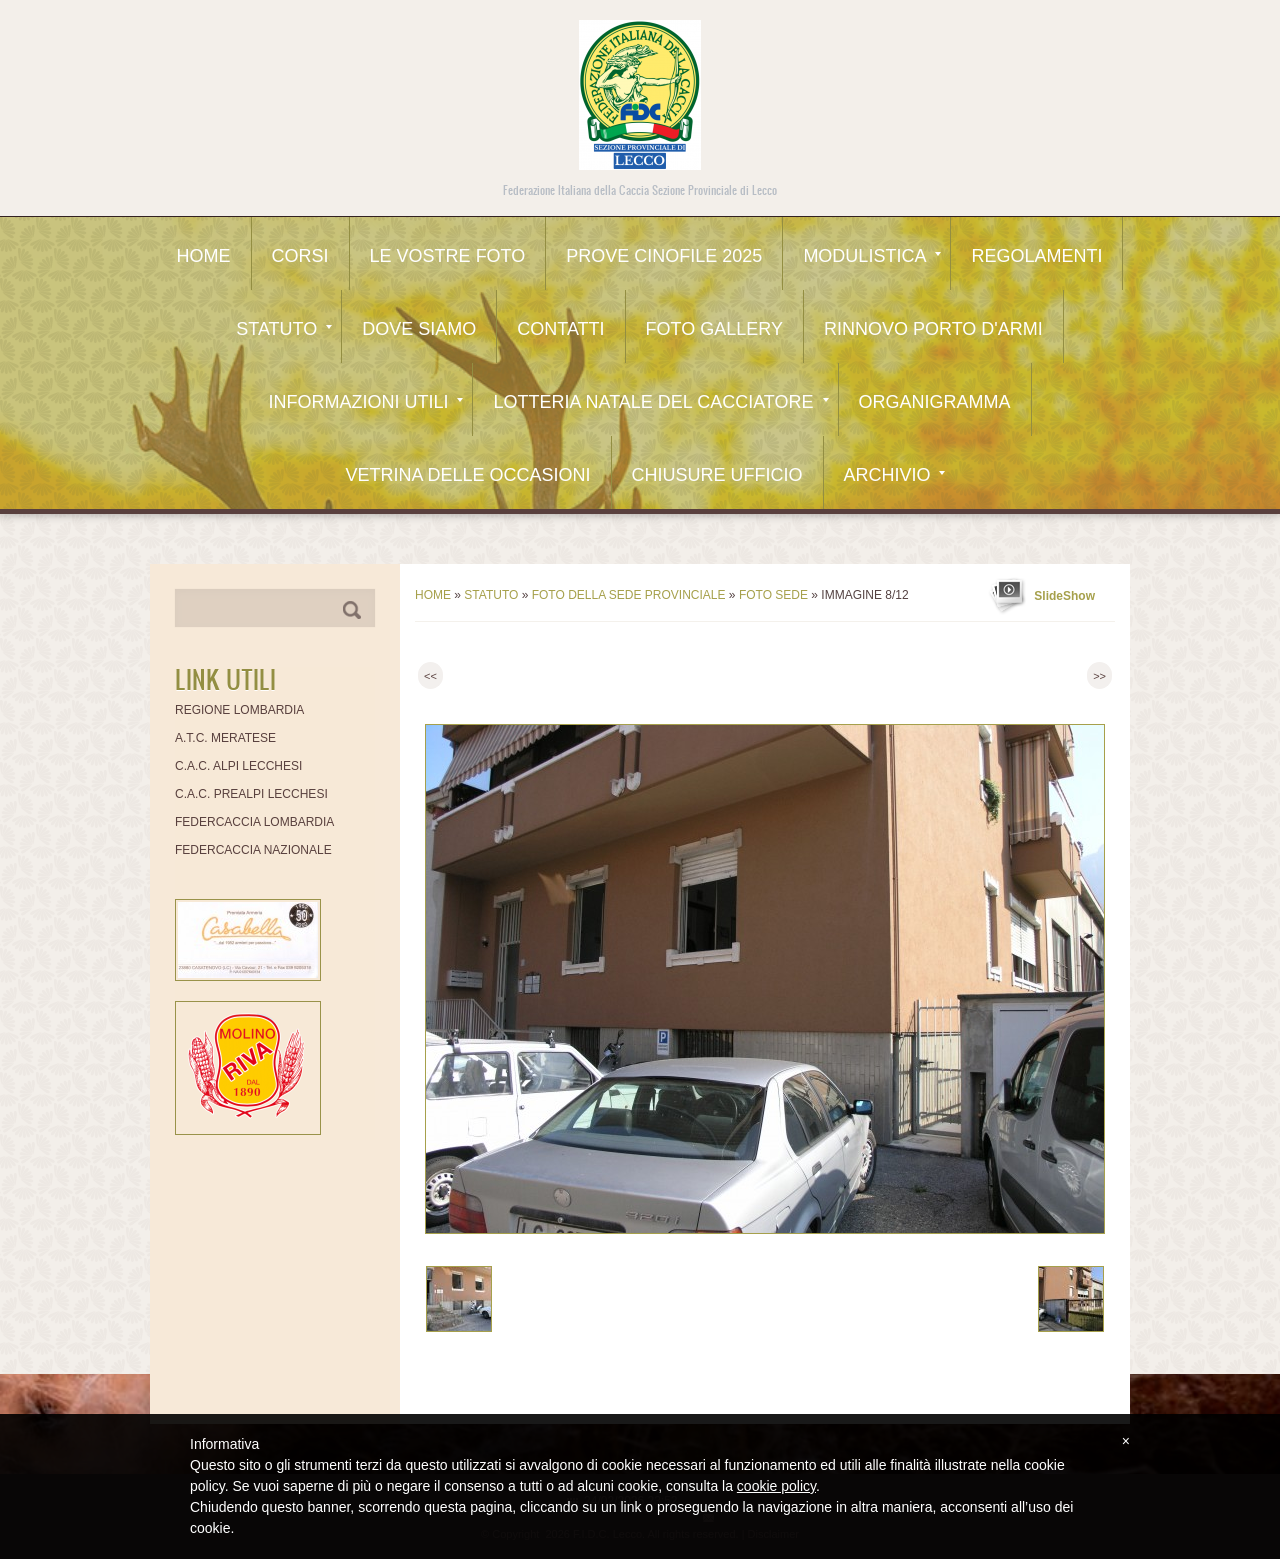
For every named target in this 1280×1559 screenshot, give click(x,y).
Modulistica (872, 256)
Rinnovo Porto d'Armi (933, 329)
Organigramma (935, 402)
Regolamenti (1036, 256)
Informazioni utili (365, 402)
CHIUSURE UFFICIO (717, 475)
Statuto (284, 329)
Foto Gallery (714, 329)
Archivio (894, 475)
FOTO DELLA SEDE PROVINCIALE (629, 595)
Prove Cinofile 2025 (664, 256)
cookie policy (776, 1486)
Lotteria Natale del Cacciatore (660, 402)
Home (204, 256)
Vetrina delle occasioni (467, 475)
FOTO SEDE (773, 595)
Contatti (560, 329)
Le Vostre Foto (448, 256)
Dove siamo (419, 329)
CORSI (300, 256)
